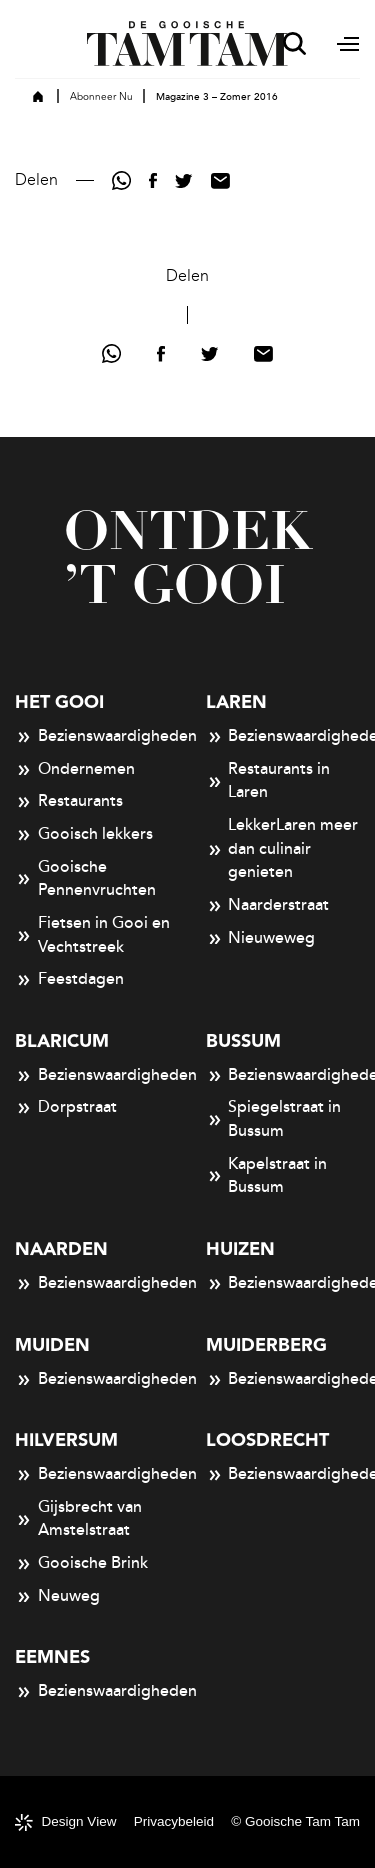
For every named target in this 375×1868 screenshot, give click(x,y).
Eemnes (52, 1657)
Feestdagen (69, 980)
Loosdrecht (267, 1440)
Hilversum (66, 1440)
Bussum (243, 1041)
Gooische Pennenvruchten (85, 879)
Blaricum (62, 1041)
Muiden (52, 1345)
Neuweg (57, 1597)
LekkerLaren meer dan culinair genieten (282, 848)
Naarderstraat (268, 906)
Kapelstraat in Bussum (267, 1176)
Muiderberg (266, 1345)
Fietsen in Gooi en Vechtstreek (92, 935)
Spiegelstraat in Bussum (274, 1119)
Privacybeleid (174, 1821)
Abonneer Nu (101, 97)
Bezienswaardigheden (92, 737)
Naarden (61, 1249)
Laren (236, 702)
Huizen (240, 1249)
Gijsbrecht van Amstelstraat (78, 1519)
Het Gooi (59, 702)
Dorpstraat (66, 1108)
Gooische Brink (81, 1564)
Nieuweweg (261, 939)
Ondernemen (75, 770)
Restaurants (69, 802)
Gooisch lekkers (84, 835)
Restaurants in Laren (268, 781)
